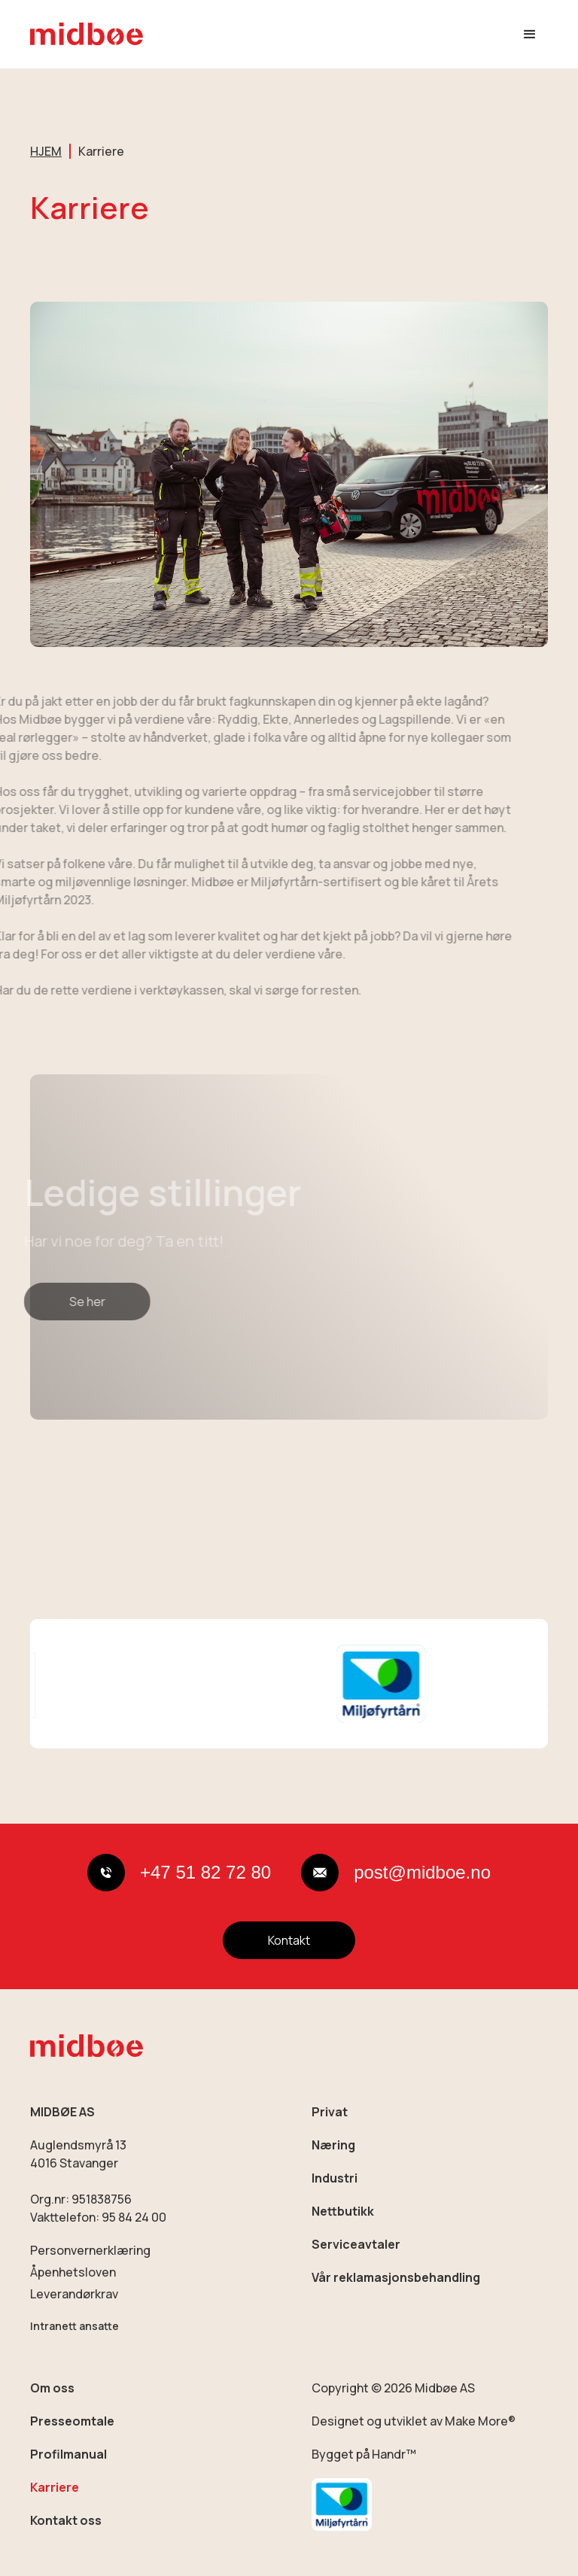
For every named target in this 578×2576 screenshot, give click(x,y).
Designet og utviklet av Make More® (414, 2421)
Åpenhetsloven (73, 2272)
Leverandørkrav (74, 2294)
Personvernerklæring (90, 2250)
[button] (530, 35)
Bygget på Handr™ (364, 2454)
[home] (86, 34)
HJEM (46, 151)
